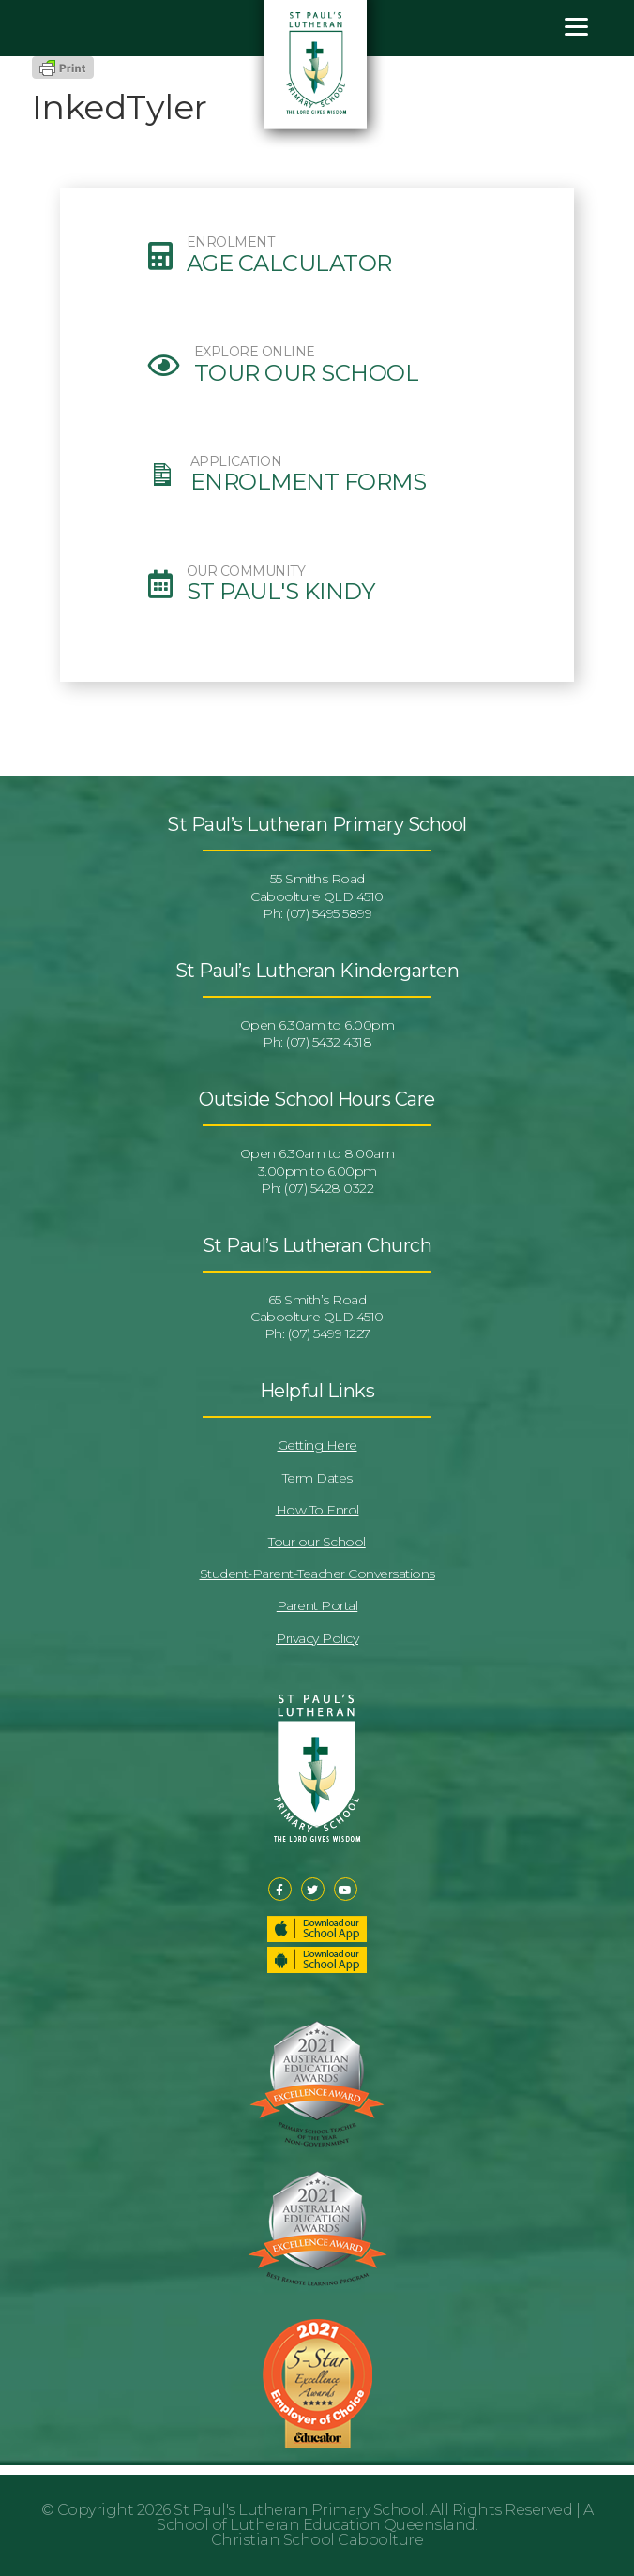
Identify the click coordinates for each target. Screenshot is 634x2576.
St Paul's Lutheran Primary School (299, 2510)
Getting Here (317, 1445)
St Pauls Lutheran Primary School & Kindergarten (317, 74)
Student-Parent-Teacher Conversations (317, 1573)
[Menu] (576, 26)
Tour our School (306, 373)
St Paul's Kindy (281, 592)
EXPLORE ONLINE (254, 352)
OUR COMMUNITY (246, 572)
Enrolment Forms (308, 482)
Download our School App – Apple (317, 1929)
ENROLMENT (231, 242)
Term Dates (317, 1477)
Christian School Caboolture (317, 2540)
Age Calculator (289, 263)
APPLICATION (236, 462)
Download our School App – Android (317, 1960)
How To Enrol (317, 1509)
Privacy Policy (317, 1638)
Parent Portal (317, 1605)
